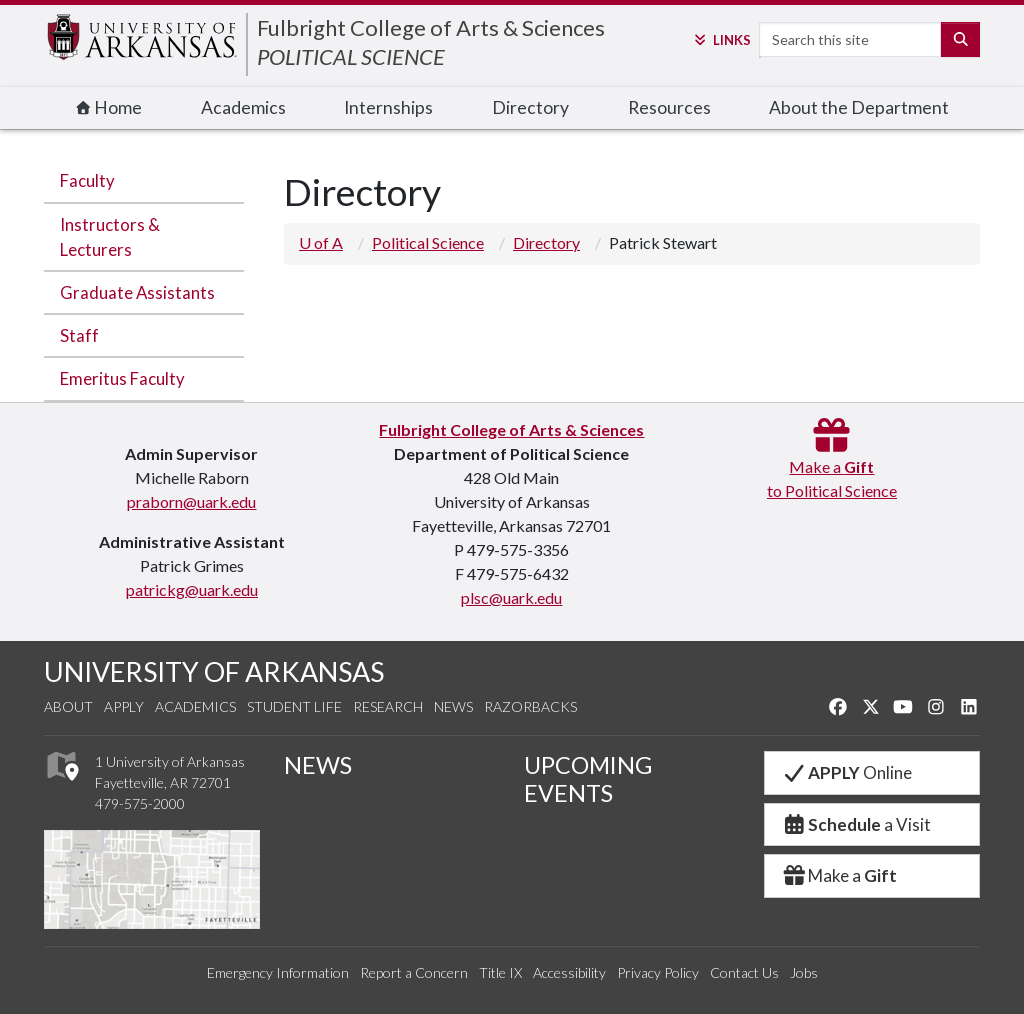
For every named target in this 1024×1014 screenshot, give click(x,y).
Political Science (428, 242)
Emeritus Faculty (122, 378)
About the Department (859, 107)
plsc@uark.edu (511, 597)
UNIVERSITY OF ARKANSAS (214, 671)
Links (721, 40)
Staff (79, 335)
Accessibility (569, 972)
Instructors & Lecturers (110, 237)
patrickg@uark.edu (192, 589)
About (68, 706)
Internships (388, 107)
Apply (124, 706)
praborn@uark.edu (191, 501)
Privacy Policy (658, 972)
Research (388, 706)
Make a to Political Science (832, 466)
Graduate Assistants (137, 292)
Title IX (500, 972)
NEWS (318, 765)
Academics (243, 107)
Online (846, 772)
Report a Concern (414, 972)
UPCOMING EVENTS (588, 779)
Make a (839, 875)
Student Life (294, 706)
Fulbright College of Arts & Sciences (431, 27)
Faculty (87, 180)
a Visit (856, 824)
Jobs (804, 972)
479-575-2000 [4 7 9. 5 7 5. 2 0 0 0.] (140, 803)
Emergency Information (278, 972)
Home (109, 107)
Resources (669, 107)
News (453, 706)
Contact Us (744, 972)
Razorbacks (530, 706)
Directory (530, 107)
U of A (321, 242)
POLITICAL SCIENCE (351, 56)
